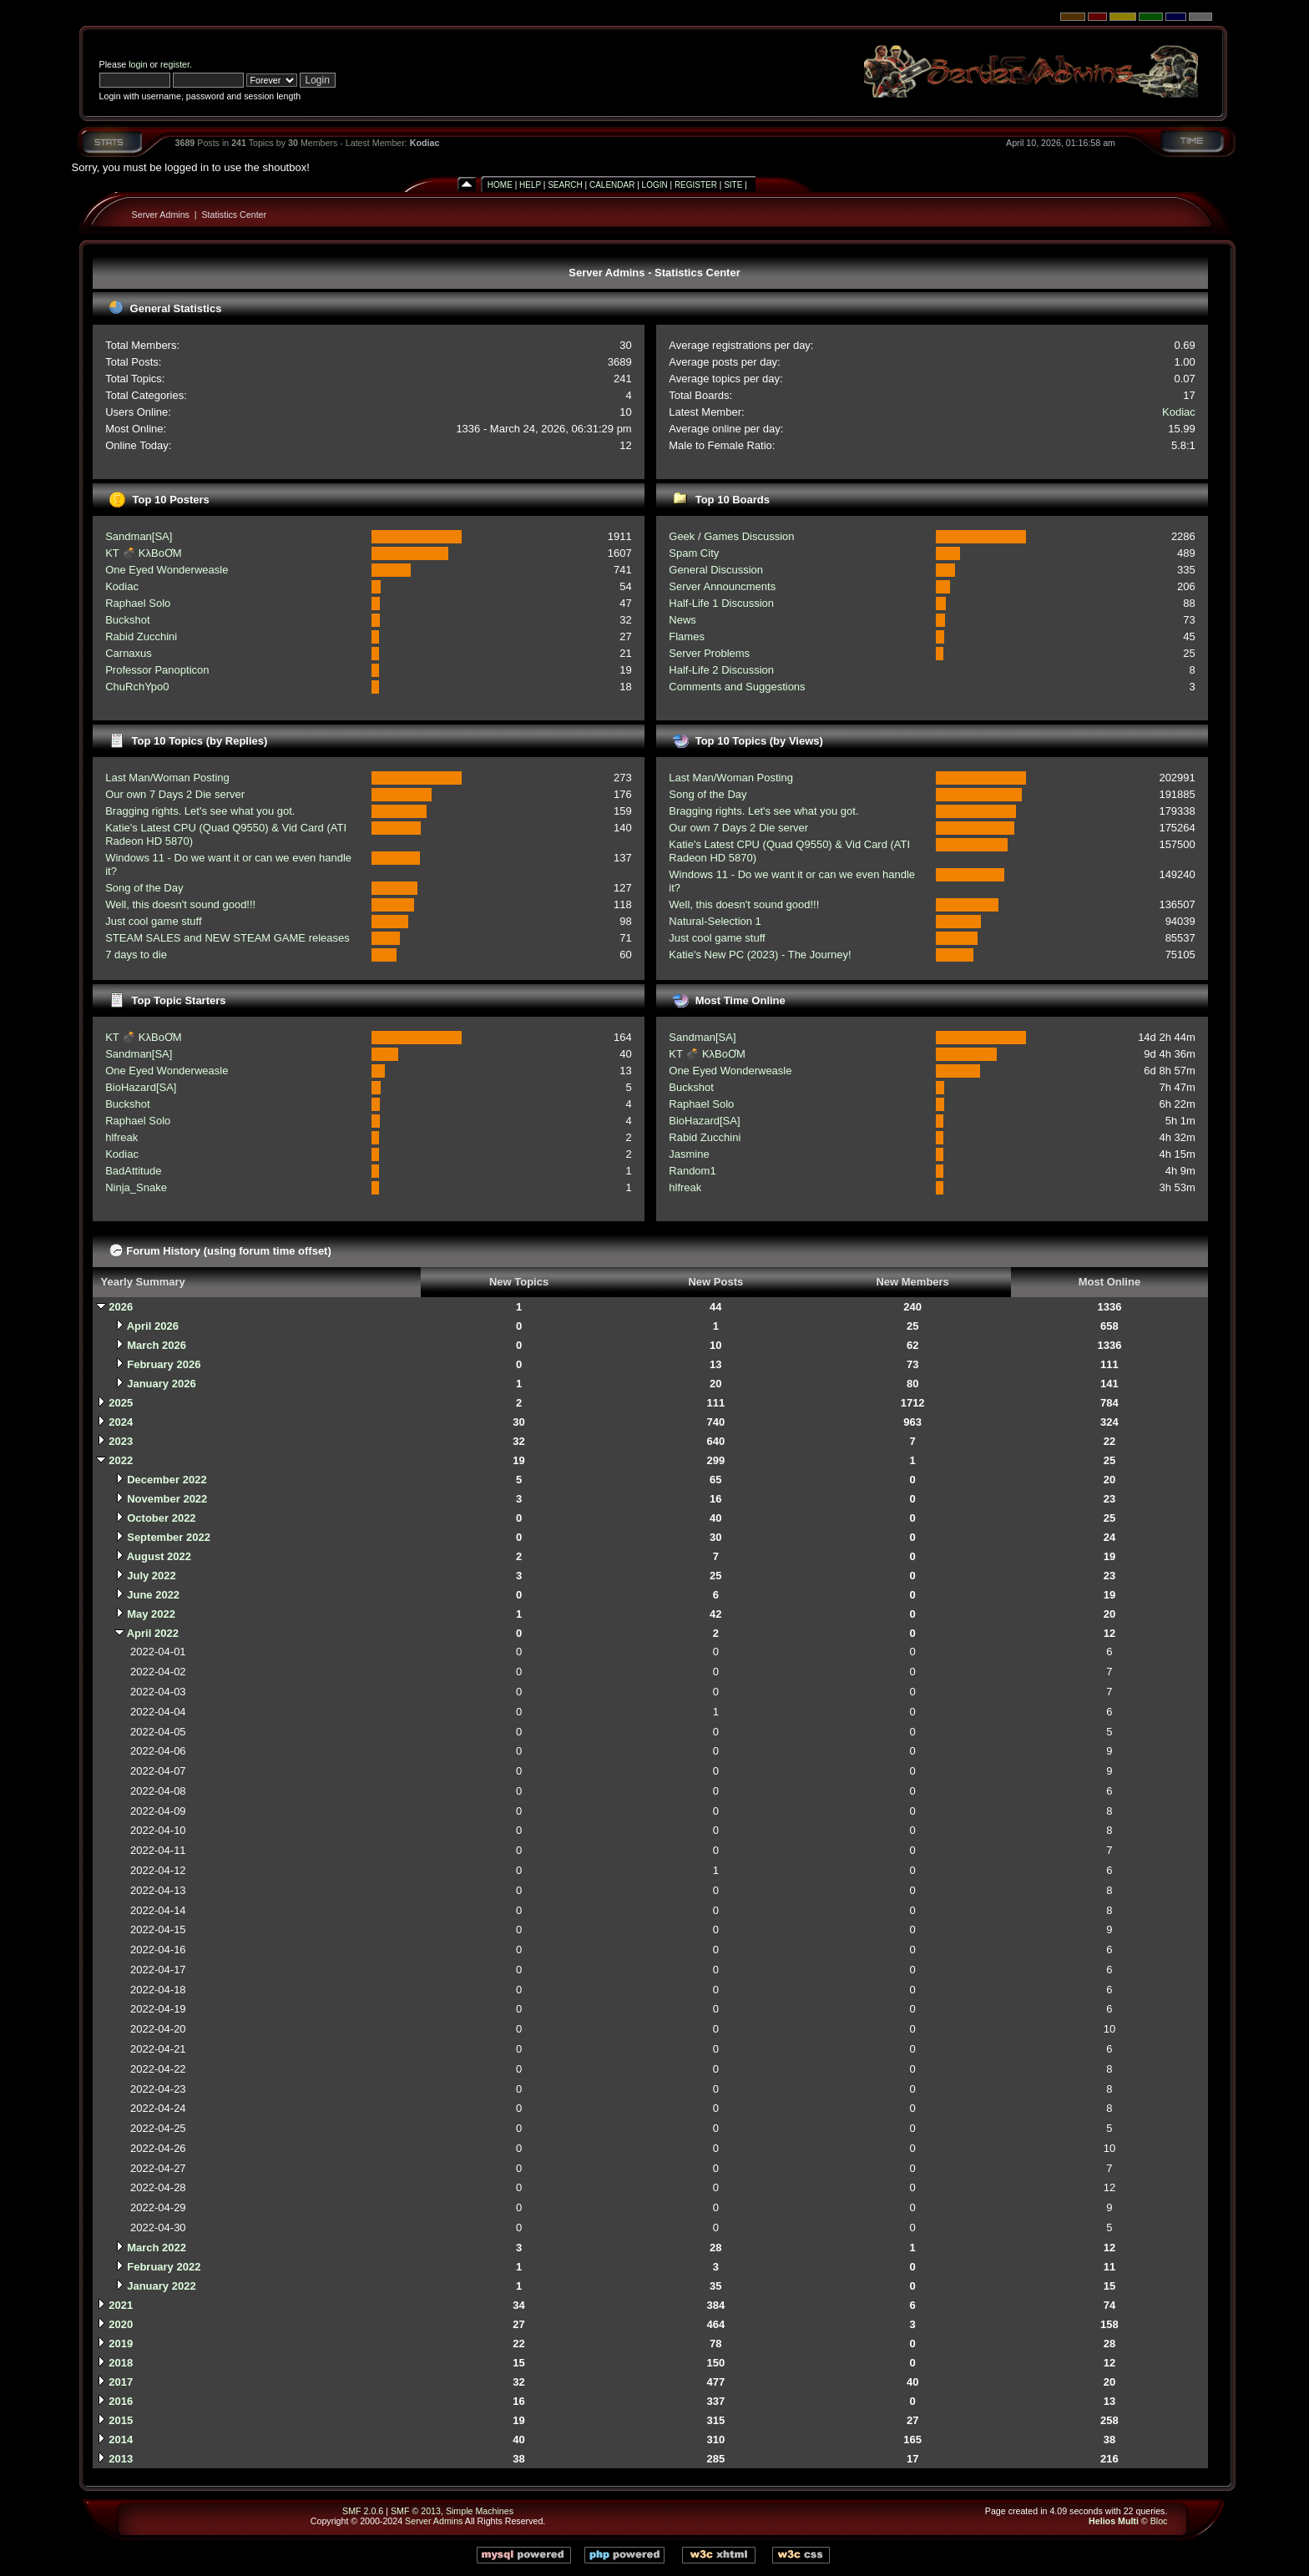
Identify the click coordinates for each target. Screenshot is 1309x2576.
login (138, 64)
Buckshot (127, 620)
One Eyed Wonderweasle (166, 569)
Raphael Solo (137, 603)
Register (696, 184)
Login (655, 184)
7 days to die (136, 954)
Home (500, 184)
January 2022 (161, 2286)
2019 (121, 2343)
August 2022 (159, 1556)
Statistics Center (234, 215)
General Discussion (716, 569)
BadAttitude (133, 1170)
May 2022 (151, 1614)
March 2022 (156, 2247)
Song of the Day (144, 887)
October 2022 (161, 1518)
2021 (121, 2305)
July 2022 (151, 1575)
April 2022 (153, 1633)
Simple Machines (479, 2511)
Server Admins (161, 215)
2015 (121, 2420)
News (682, 620)
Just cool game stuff (153, 921)
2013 (121, 2458)
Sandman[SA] (138, 536)
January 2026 (161, 1383)
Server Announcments (722, 586)
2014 (121, 2439)
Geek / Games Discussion (731, 536)
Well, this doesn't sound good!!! (180, 904)
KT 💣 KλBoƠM (143, 553)
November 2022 (167, 1499)
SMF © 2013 (416, 2511)
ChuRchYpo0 (137, 686)
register (175, 64)
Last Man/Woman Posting (167, 777)
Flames (687, 636)
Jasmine (689, 1154)
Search (565, 184)
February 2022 (163, 2266)
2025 (121, 1403)
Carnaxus (128, 653)
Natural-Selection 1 (715, 921)
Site (733, 184)
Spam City (694, 553)
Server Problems (709, 653)
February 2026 (163, 1364)
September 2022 (168, 1537)
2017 (121, 2382)
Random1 (692, 1170)
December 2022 (166, 1479)
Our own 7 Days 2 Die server (175, 794)
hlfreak (121, 1137)
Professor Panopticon (157, 670)
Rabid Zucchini (141, 636)
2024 (121, 1422)
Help (530, 184)
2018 (121, 2362)
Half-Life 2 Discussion (721, 670)
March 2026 (156, 1345)
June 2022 (153, 1595)
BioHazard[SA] (140, 1087)
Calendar (611, 184)
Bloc (1159, 2521)
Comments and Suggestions (737, 686)
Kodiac (425, 143)
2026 (121, 1307)
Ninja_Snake (136, 1187)
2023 (121, 1441)
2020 (121, 2324)
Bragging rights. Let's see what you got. (200, 811)
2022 (121, 1460)
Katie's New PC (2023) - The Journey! (760, 954)
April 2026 (153, 1326)
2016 (121, 2401)
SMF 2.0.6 (362, 2511)
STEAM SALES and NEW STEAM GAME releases (227, 938)
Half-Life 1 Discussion (721, 603)
